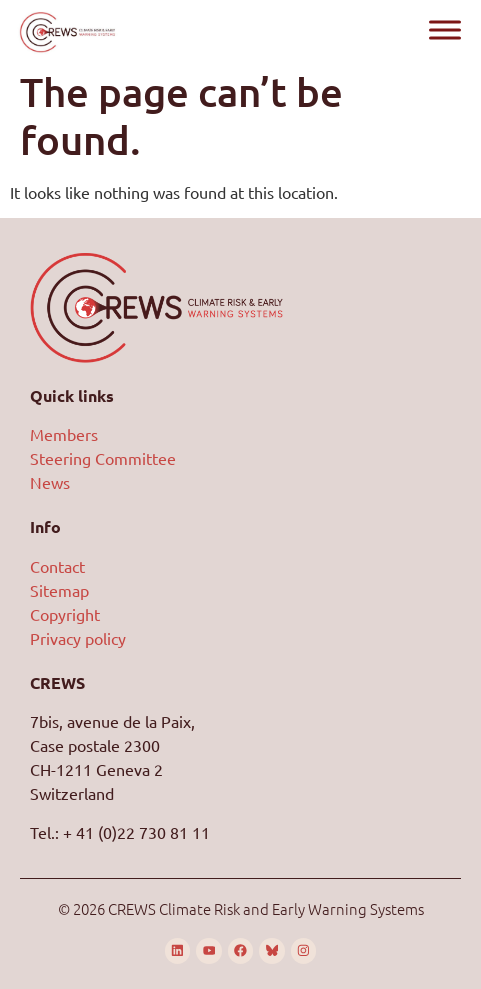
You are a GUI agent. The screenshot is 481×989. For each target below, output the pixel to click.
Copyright (65, 614)
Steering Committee (103, 458)
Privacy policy (78, 638)
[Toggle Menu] (445, 30)
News (50, 482)
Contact (57, 566)
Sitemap (59, 590)
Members (64, 434)
